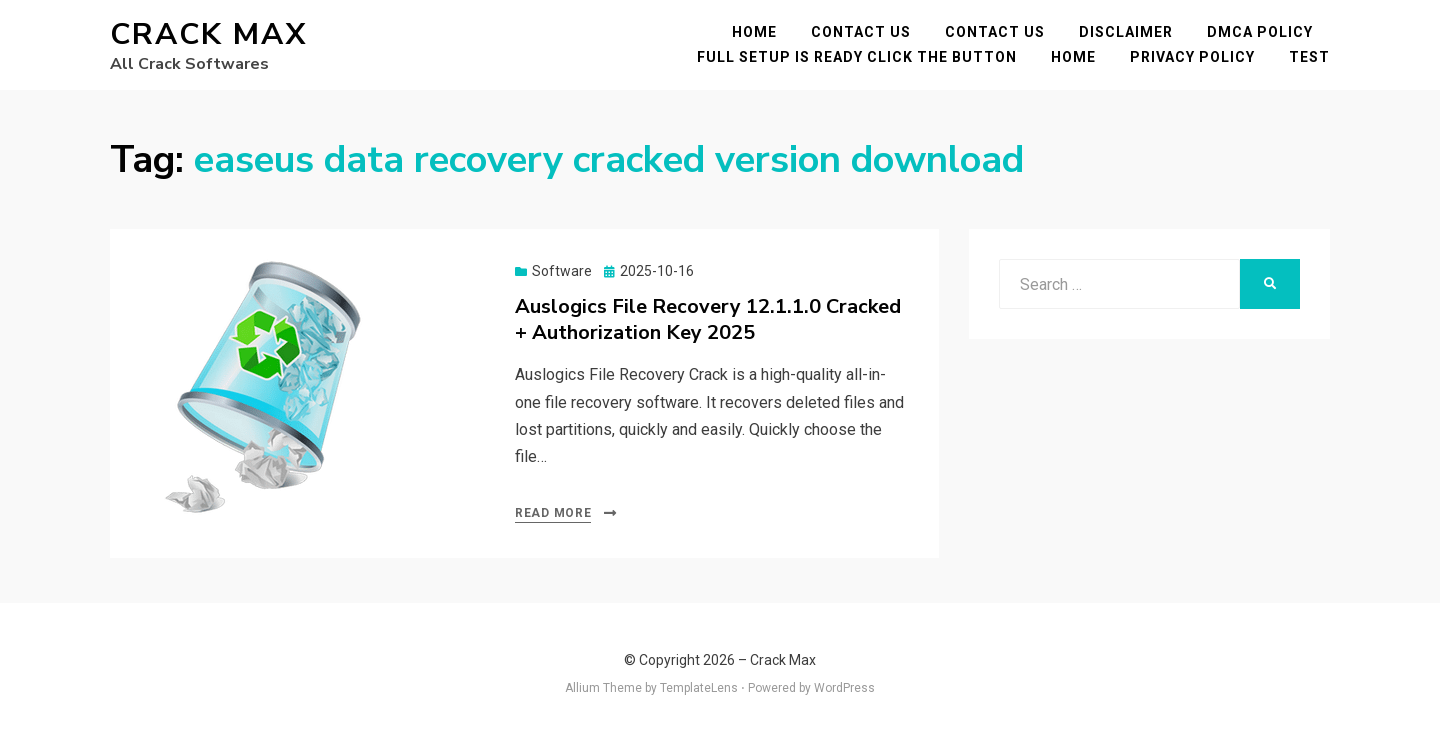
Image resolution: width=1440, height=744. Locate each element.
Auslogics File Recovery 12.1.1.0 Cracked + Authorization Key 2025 (708, 319)
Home (754, 32)
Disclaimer (1126, 32)
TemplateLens (699, 688)
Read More (553, 513)
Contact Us (861, 32)
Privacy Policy (1192, 57)
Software (562, 271)
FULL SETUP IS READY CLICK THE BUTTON (857, 57)
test (1309, 57)
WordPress (844, 688)
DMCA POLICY (1260, 32)
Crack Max (208, 34)
